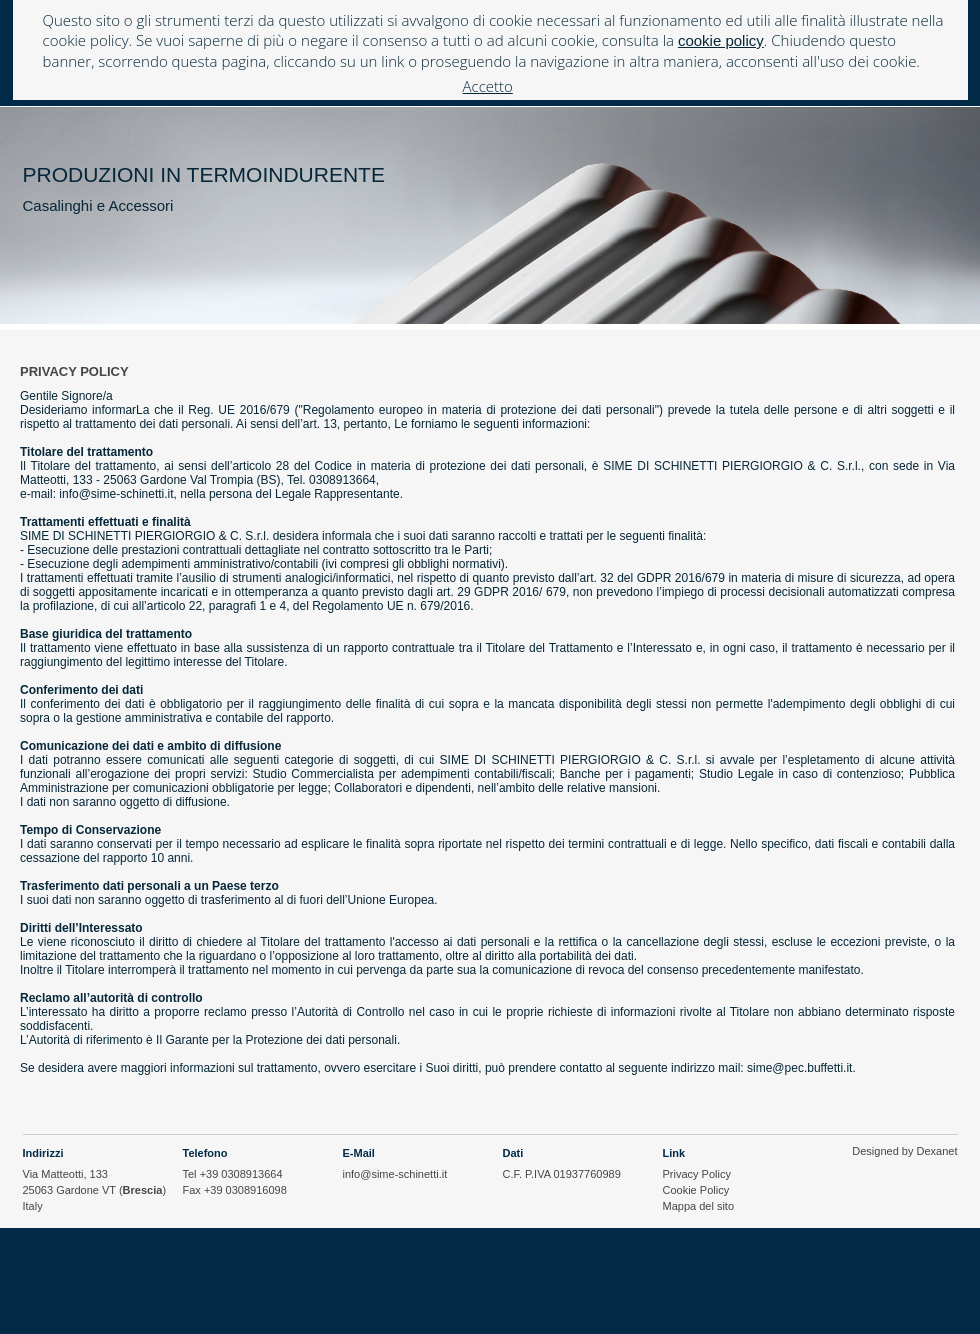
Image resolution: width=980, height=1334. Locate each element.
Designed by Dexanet (904, 1151)
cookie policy (721, 40)
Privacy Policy (697, 1174)
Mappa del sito (699, 1206)
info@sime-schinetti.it (395, 1174)
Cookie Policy (696, 1190)
